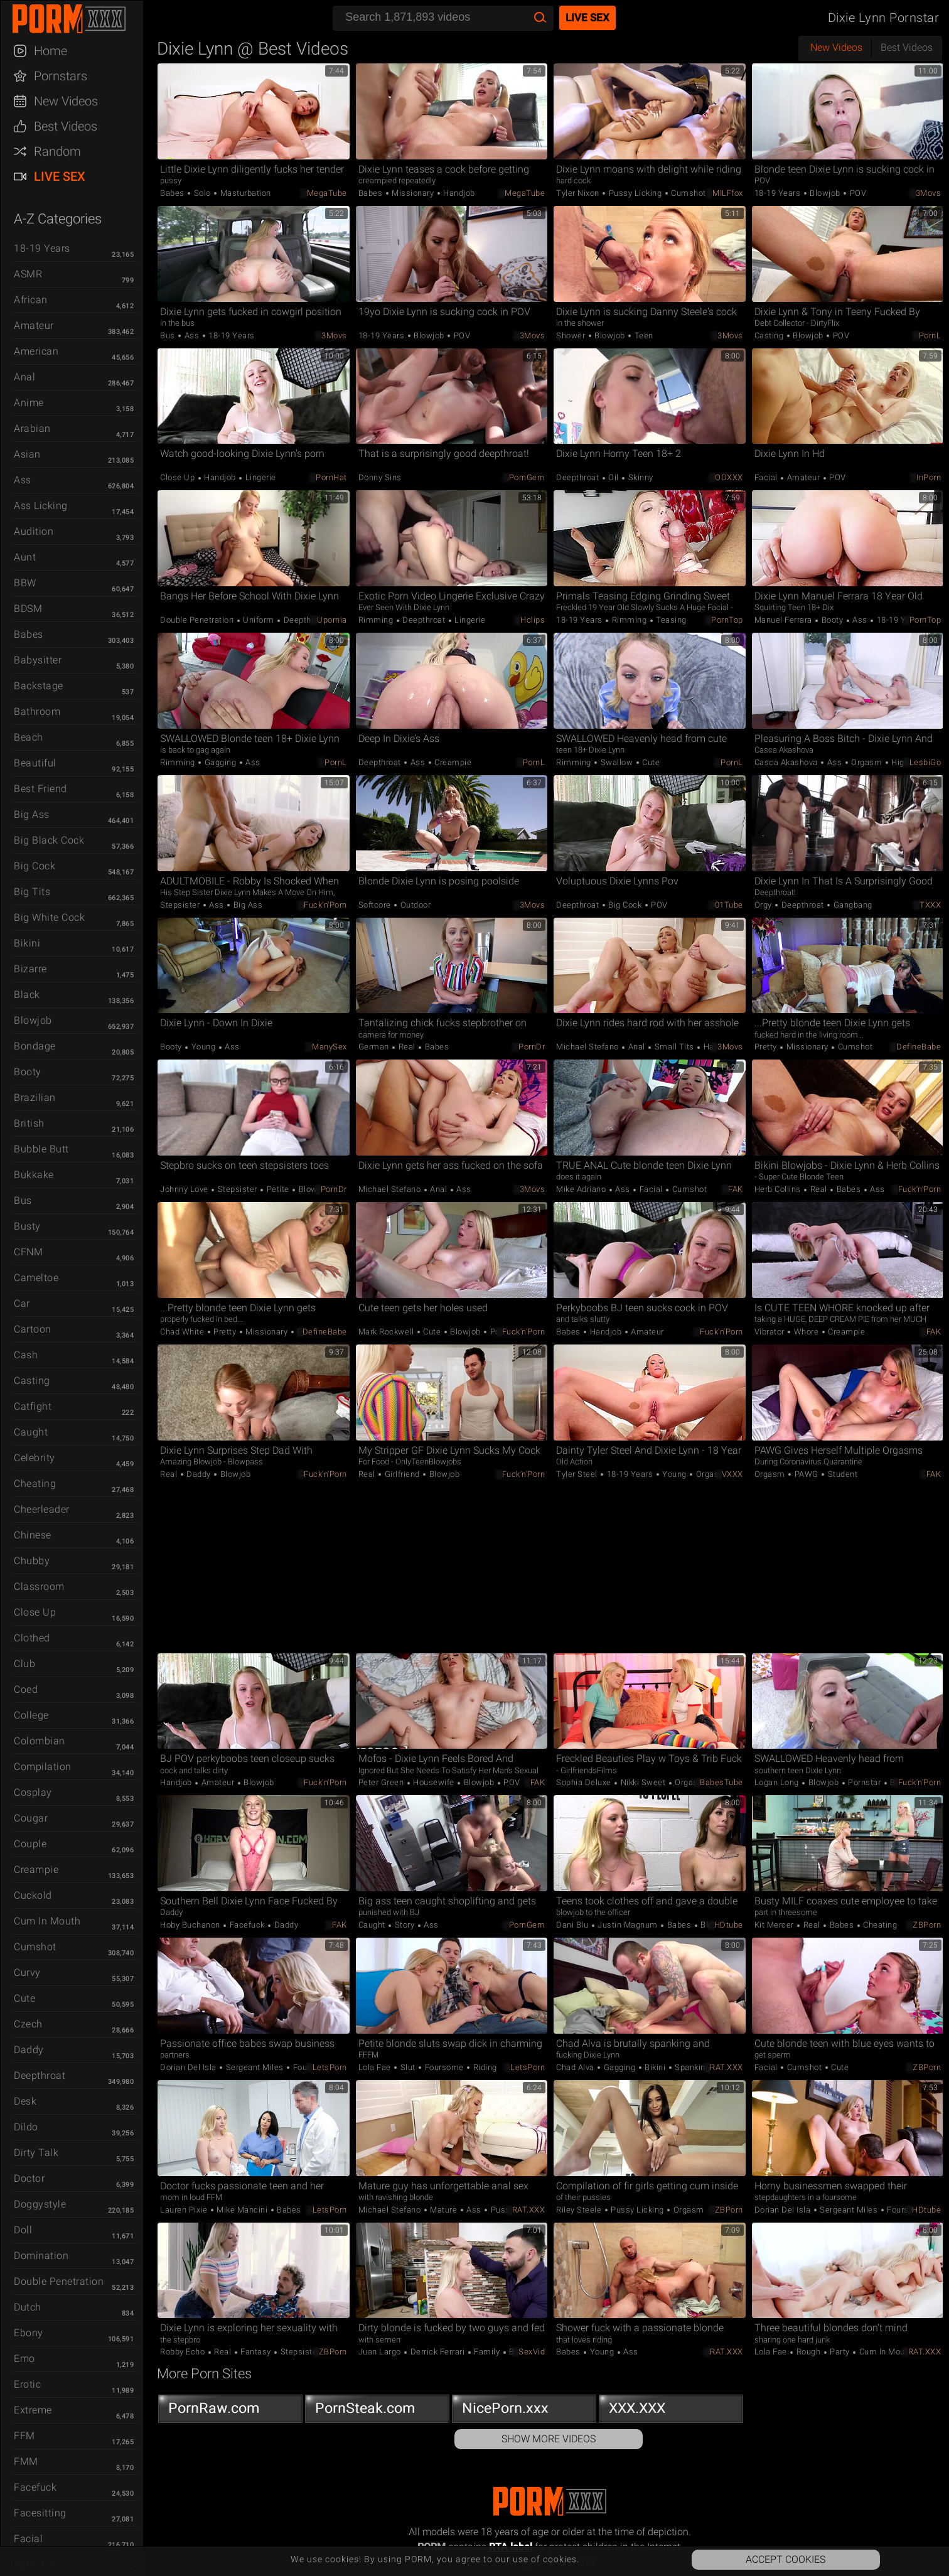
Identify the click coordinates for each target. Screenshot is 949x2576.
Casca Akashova (787, 762)
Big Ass (32, 814)
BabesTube (721, 1782)
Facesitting (40, 2513)
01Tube (729, 905)
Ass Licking (41, 506)
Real (406, 1046)
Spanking (691, 2067)
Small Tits (674, 1046)
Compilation (43, 1767)
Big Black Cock (49, 840)
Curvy (27, 1972)
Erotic (27, 2384)
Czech (28, 2024)
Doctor (29, 2178)
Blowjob (33, 1020)
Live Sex (59, 176)
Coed (26, 1689)
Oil (613, 477)
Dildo (26, 2127)
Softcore (376, 905)
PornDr (531, 1046)
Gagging (220, 762)
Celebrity (34, 1458)
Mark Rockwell (387, 1331)
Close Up (35, 1612)
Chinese (32, 1535)
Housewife (434, 1782)
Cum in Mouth (47, 1921)
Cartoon (32, 1329)
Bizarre (30, 969)
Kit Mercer (775, 1924)
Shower (571, 335)
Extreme (33, 2410)
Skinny (639, 477)
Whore (806, 1331)
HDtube (728, 1924)
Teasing (670, 620)
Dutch (27, 2307)
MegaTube (327, 193)
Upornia (332, 620)
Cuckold (33, 1895)
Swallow (616, 762)
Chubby (32, 1561)
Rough (808, 2351)
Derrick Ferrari (437, 2351)
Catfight (32, 1406)
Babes (28, 634)
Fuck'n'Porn (325, 905)
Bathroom (37, 711)
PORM (78, 19)
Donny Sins (380, 477)
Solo (202, 193)
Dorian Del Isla (189, 2067)
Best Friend (40, 789)
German (375, 1046)
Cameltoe (36, 1278)
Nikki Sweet (643, 1782)
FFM (24, 2436)
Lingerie (259, 477)
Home (50, 50)
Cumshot (35, 1947)
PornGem (527, 477)
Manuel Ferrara (784, 620)
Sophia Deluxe (584, 1782)
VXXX (732, 1474)
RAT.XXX (726, 2067)
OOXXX (729, 477)
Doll (23, 2230)
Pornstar (864, 1782)
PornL (930, 335)
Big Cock (34, 866)
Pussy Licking (635, 193)
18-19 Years (42, 248)
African (31, 300)
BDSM (28, 608)
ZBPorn (927, 1924)
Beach (28, 737)
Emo (24, 2358)
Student (841, 1474)
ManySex (329, 1046)
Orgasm (866, 762)
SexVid (531, 2351)
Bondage (35, 1046)
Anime (29, 403)
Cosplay (33, 1792)
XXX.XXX (671, 2411)
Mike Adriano (582, 1189)
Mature (443, 2209)
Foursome (311, 2067)
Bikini (27, 943)
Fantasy (256, 2351)
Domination (41, 2256)
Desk (25, 2101)
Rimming (376, 620)
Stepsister (181, 905)
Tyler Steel (577, 1474)
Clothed (32, 1638)
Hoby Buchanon (191, 1924)
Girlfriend (402, 1474)
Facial (28, 2539)
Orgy (764, 905)
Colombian (39, 1741)
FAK (735, 1189)
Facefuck (35, 2487)
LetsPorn (330, 2067)
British (29, 1123)
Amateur (34, 325)
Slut (407, 2067)
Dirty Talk (36, 2153)
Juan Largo (381, 2351)
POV (856, 193)
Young (203, 1046)
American (36, 351)
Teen (642, 335)
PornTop (727, 620)
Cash (26, 1355)
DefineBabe (918, 1046)
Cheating (35, 1483)
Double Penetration (59, 2281)
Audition (33, 531)
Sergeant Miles (254, 2067)
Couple (30, 1844)
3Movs (928, 193)
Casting (32, 1381)
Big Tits (32, 892)
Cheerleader (42, 1509)
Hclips (532, 620)
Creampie (36, 1870)
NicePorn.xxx (524, 2411)
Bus (23, 1200)
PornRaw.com (230, 2411)
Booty (27, 1072)
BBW (25, 583)
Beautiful (35, 763)
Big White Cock (49, 917)
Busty (27, 1226)
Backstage (38, 686)
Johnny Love (185, 1189)
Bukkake (34, 1175)
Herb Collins (778, 1189)
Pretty (767, 1046)
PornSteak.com (377, 2411)
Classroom (39, 1586)
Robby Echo (183, 2351)
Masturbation (244, 193)
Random (57, 151)
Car (22, 1303)
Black (27, 995)
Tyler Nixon (578, 193)
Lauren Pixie (185, 2209)
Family (487, 2351)
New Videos (66, 101)
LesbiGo (925, 762)
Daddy (29, 2050)
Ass (22, 480)
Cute (24, 1998)
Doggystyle (40, 2204)
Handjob (458, 193)
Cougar (31, 1818)
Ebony (28, 2333)
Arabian (32, 428)
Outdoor (414, 905)
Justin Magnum (628, 1924)
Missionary (413, 193)
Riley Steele (580, 2209)
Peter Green (382, 1782)
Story (404, 1924)
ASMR (28, 274)
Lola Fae (376, 2067)
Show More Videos (548, 2439)
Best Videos (65, 126)
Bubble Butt (41, 1149)
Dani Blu (573, 1924)
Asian (27, 454)
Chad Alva (576, 2067)
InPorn (928, 477)
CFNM (28, 1252)
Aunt (25, 557)
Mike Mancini (242, 2209)
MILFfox (727, 193)
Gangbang (851, 905)
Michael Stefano (588, 1046)
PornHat (331, 477)
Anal (24, 377)
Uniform (259, 620)
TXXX (930, 905)
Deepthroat (39, 2075)
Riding (484, 2067)
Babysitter (38, 660)
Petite (277, 1189)
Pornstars (60, 75)
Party (840, 2351)
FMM (26, 2461)
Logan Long (778, 1782)
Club (24, 1664)
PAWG (806, 1474)
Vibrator (770, 1331)
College (31, 1715)
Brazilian (35, 1097)
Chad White (183, 1331)
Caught (31, 1432)
